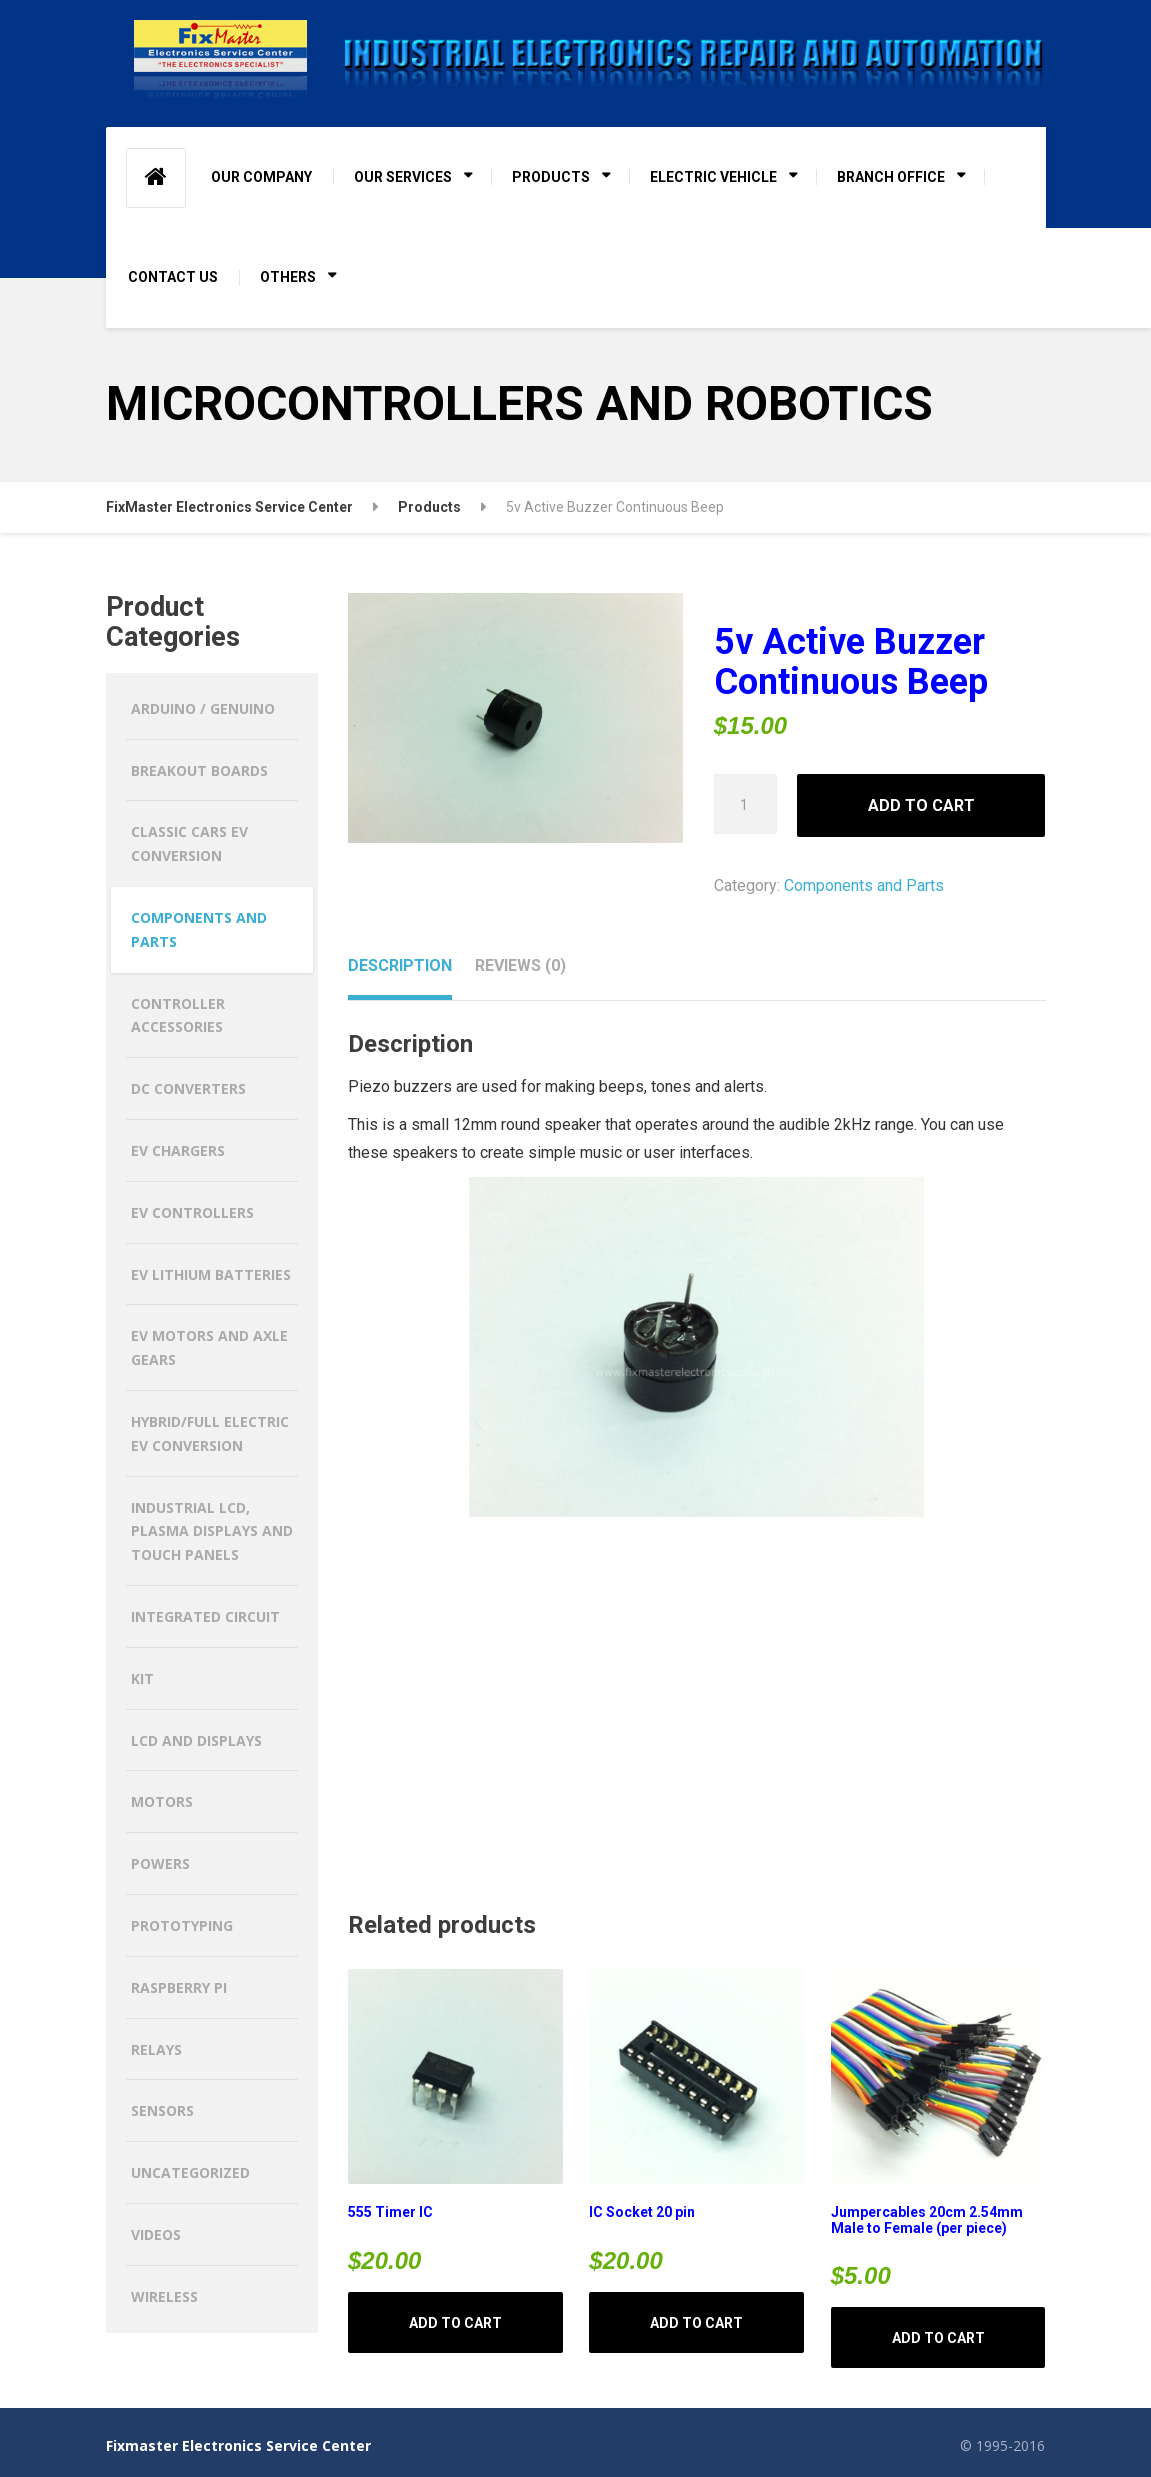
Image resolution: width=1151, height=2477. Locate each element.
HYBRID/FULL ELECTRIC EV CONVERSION (210, 1433)
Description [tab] (400, 965)
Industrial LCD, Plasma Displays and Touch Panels (212, 1531)
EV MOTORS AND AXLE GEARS (209, 1347)
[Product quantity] (745, 804)
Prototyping (182, 1925)
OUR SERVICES (403, 177)
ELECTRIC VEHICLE (713, 177)
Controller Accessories (178, 1015)
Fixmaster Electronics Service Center (238, 2445)
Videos (156, 2234)
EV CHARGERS (178, 1150)
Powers (160, 1863)
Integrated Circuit (205, 1616)
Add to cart (921, 805)
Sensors (162, 2110)
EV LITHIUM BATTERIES (211, 1274)
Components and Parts (864, 885)
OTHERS (288, 277)
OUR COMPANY (261, 177)
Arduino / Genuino (203, 708)
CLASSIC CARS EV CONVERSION (189, 843)
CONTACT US (173, 277)
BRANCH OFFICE (891, 177)
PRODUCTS (551, 177)
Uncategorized (190, 2172)
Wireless (164, 2296)
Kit (142, 1678)
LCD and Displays (196, 1740)
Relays (156, 2049)
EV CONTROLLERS (192, 1212)
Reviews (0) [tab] (520, 965)
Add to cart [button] (455, 2323)
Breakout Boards (199, 770)
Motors (162, 1801)
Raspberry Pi (179, 1987)
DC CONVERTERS (188, 1088)
